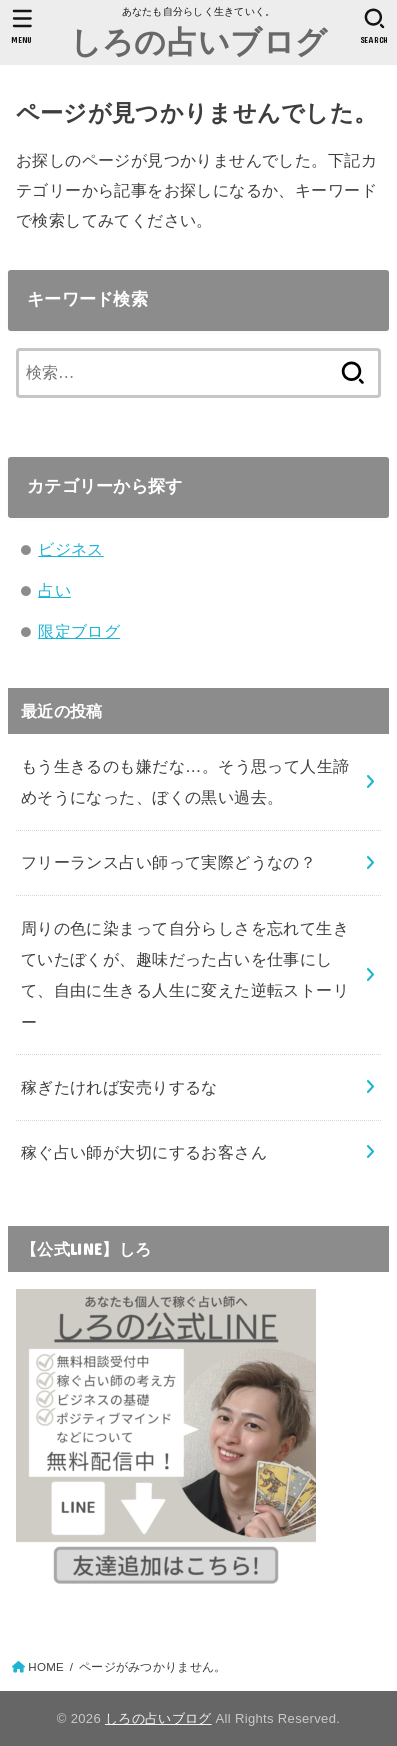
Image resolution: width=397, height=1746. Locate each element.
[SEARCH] (374, 26)
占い (54, 590)
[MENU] (22, 26)
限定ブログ (79, 631)
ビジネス (71, 549)
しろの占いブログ (198, 40)
